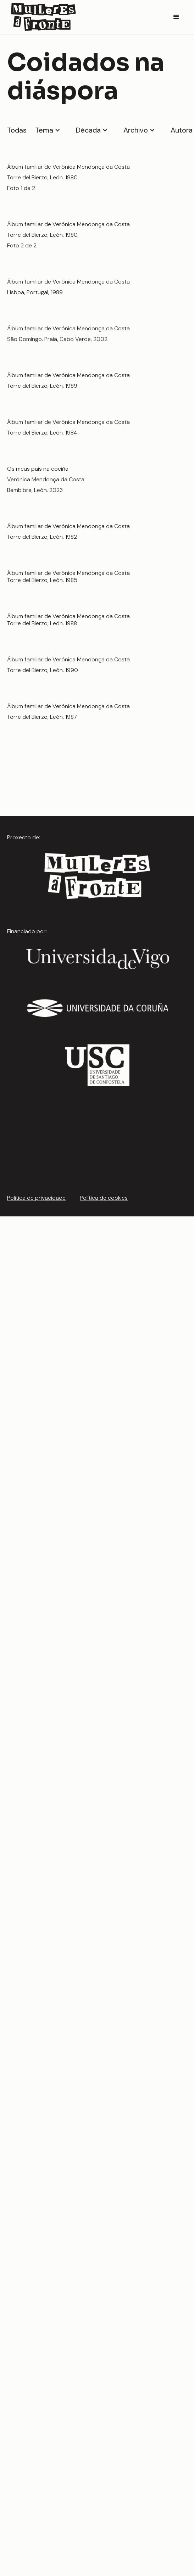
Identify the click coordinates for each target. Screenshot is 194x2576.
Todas (17, 130)
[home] (41, 17)
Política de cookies (104, 1198)
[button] (176, 17)
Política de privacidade (36, 1198)
